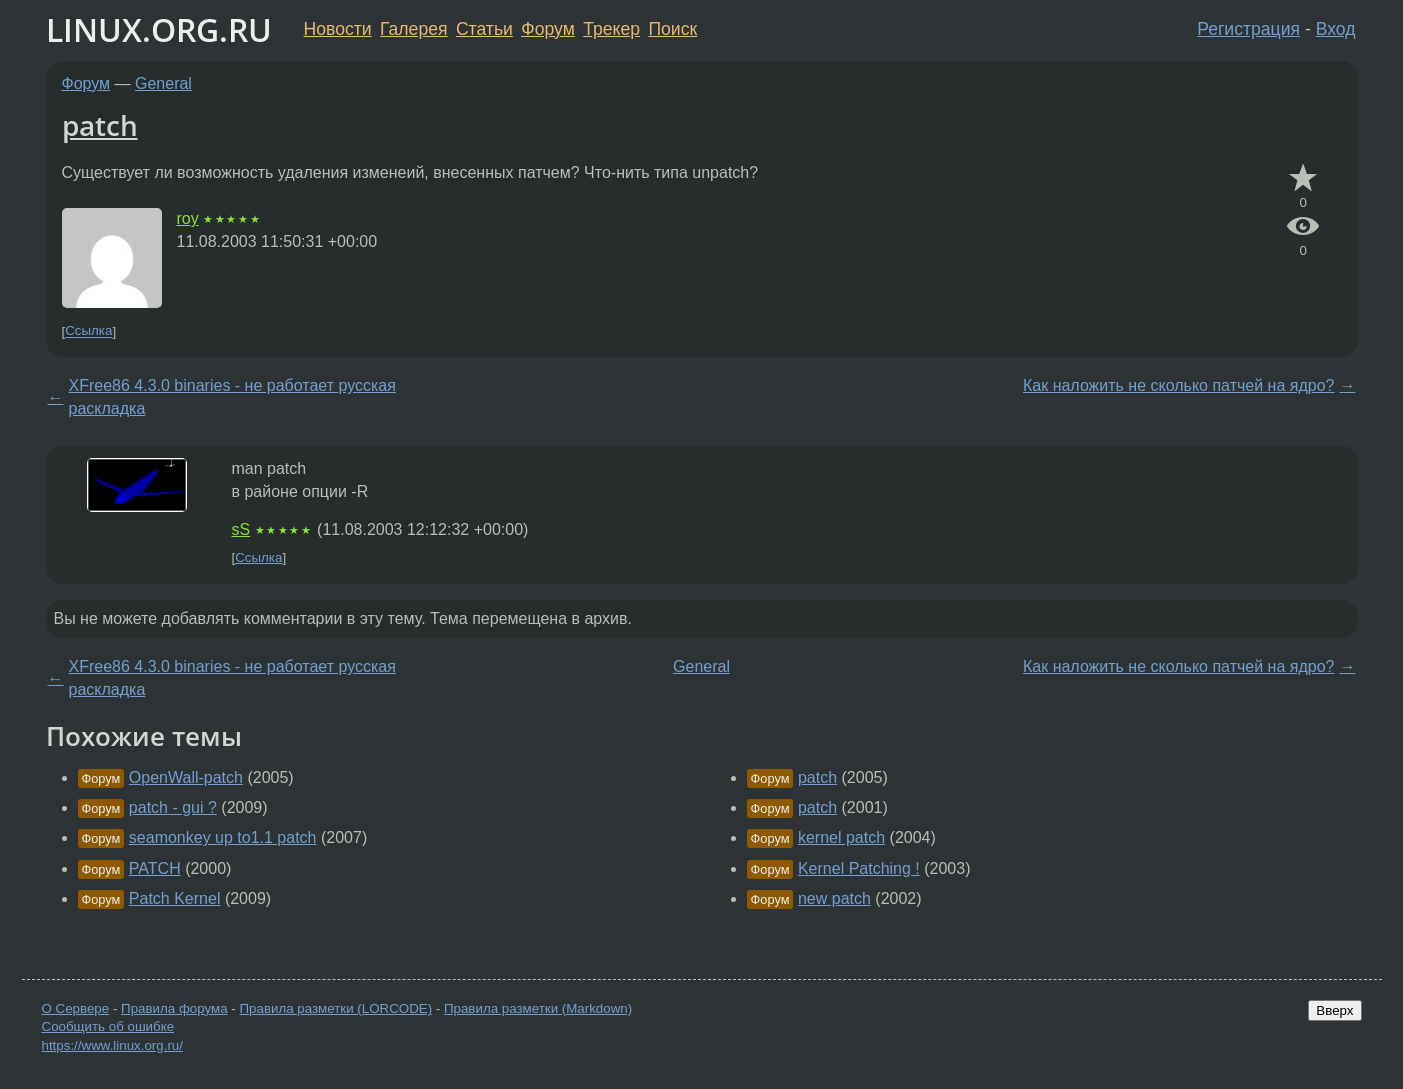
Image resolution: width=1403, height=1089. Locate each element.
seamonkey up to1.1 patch (223, 837)
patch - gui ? (173, 807)
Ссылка (88, 331)
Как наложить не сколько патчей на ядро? (1179, 385)
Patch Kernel (175, 898)
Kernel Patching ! (859, 868)
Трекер (611, 29)
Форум (547, 29)
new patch (834, 898)
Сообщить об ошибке (108, 1026)
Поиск (672, 29)
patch (100, 125)
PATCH (155, 868)
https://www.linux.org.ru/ (112, 1045)
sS (241, 529)
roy (188, 218)
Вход (1336, 29)
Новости (338, 29)
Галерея (413, 29)
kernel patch (841, 837)
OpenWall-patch (186, 777)
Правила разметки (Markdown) (538, 1008)
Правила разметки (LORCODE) (335, 1008)
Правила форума (174, 1008)
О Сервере (76, 1008)
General (163, 83)
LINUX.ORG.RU (159, 29)
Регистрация (1248, 29)
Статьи (484, 29)
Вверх (1334, 1010)
